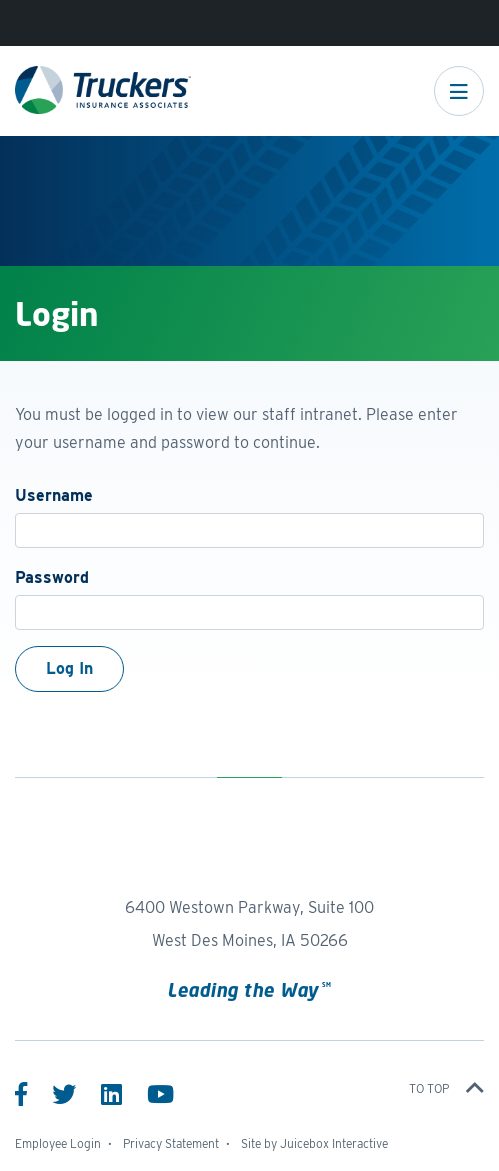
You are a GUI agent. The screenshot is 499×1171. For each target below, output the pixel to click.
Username (54, 495)
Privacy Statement (171, 1143)
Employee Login (58, 1143)
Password (52, 577)
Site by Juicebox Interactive (314, 1143)
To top (446, 1088)
